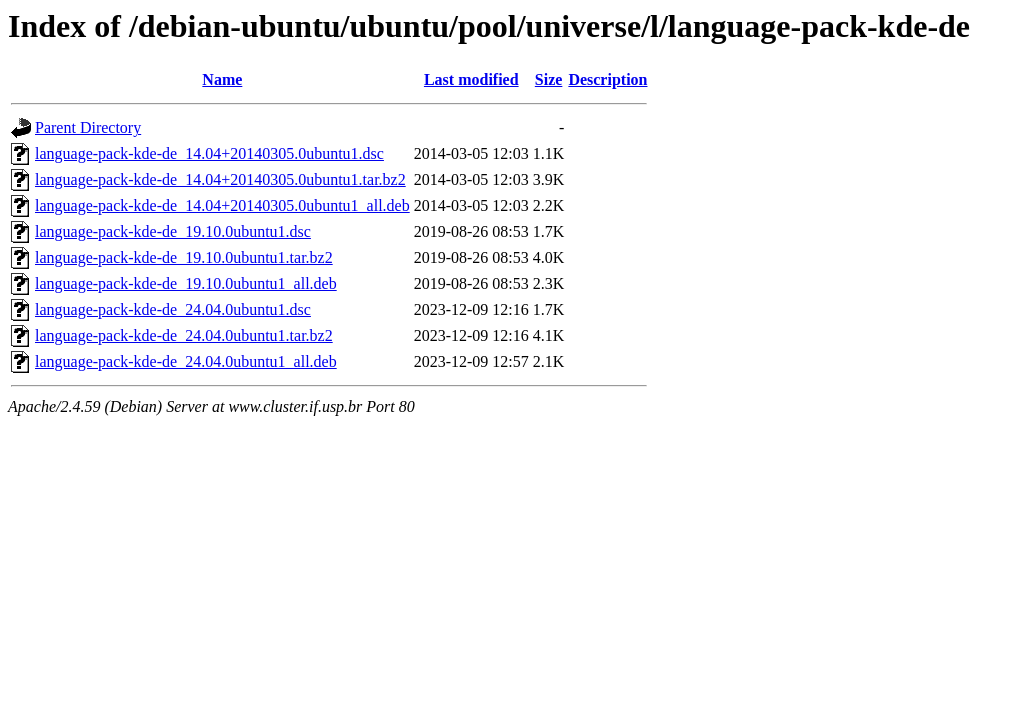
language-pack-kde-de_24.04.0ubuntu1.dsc (173, 309)
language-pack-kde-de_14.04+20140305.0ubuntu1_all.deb (222, 205)
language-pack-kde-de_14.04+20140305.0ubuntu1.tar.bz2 (220, 179)
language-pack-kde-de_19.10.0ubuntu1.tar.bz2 (184, 257)
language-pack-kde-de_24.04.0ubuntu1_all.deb (186, 361)
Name (222, 79)
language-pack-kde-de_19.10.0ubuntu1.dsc (173, 231)
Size (549, 79)
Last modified (471, 79)
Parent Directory (88, 127)
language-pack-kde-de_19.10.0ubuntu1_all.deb (186, 283)
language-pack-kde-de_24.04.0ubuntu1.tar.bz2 (184, 335)
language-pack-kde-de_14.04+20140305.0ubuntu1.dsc (209, 153)
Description (607, 79)
